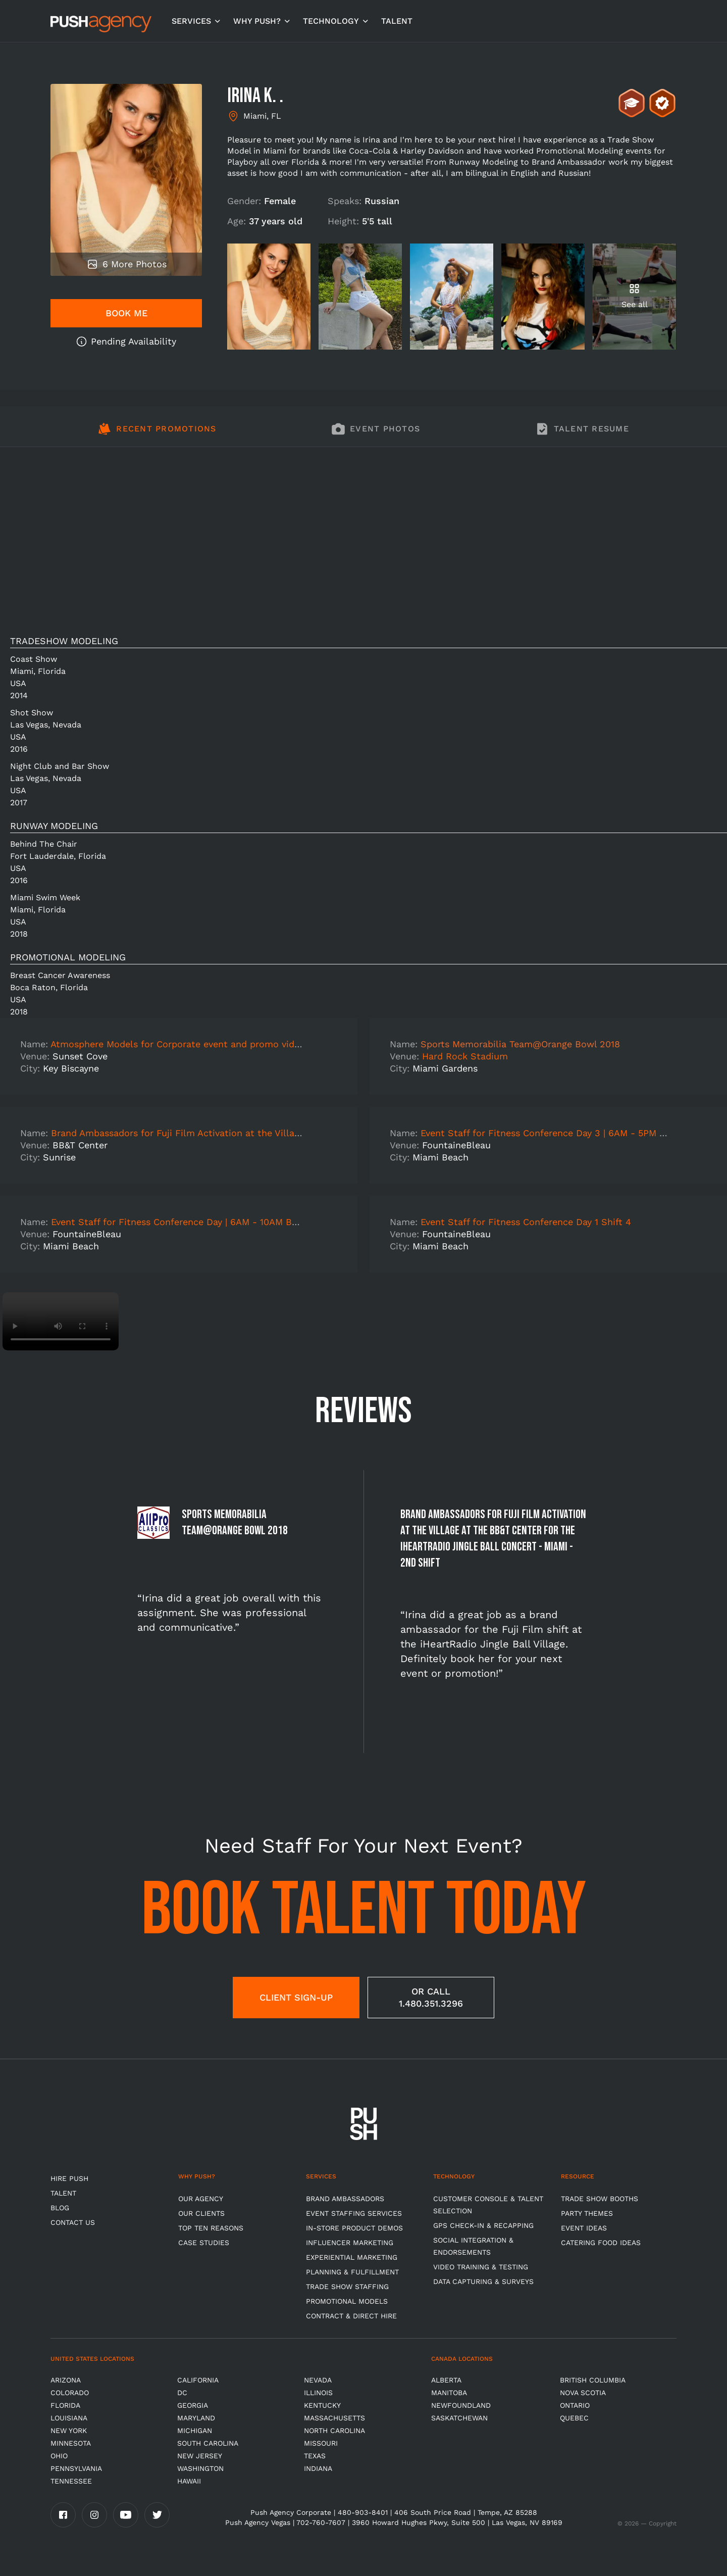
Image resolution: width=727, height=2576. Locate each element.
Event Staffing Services (354, 2213)
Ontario (575, 2405)
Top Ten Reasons (210, 2228)
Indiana (318, 2468)
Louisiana (68, 2418)
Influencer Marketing (349, 2243)
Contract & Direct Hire (351, 2316)
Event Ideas (584, 2228)
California (198, 2380)
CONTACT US (72, 2222)
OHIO (59, 2456)
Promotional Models (347, 2301)
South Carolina (207, 2443)
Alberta (446, 2380)
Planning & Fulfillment (352, 2272)
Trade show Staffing (347, 2286)
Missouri (321, 2443)
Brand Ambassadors (345, 2199)
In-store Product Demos (354, 2228)
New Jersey (199, 2456)
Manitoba (449, 2393)
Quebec (574, 2418)
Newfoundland (461, 2405)
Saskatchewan (459, 2418)
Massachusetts (334, 2418)
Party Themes (587, 2213)
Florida (65, 2405)
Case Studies (203, 2243)
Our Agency (200, 2199)
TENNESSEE (71, 2481)
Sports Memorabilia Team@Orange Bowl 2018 (520, 1044)
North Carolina (334, 2430)
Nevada (318, 2380)
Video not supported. (61, 1321)
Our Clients (201, 2213)
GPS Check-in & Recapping (483, 2225)
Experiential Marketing (351, 2257)
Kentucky (322, 2405)
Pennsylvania (76, 2468)
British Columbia (593, 2380)
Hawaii (189, 2481)
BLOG (59, 2208)
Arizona (65, 2380)
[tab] (157, 434)
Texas (315, 2456)
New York (68, 2430)
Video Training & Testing (480, 2267)
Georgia (192, 2405)
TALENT (396, 21)
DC (182, 2393)
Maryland (196, 2418)
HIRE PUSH (69, 2178)
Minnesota (70, 2443)
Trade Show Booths (599, 2199)
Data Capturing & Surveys (483, 2281)
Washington (200, 2468)
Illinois (318, 2393)
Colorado (69, 2393)
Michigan (194, 2430)
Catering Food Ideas (601, 2243)
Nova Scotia (583, 2393)
